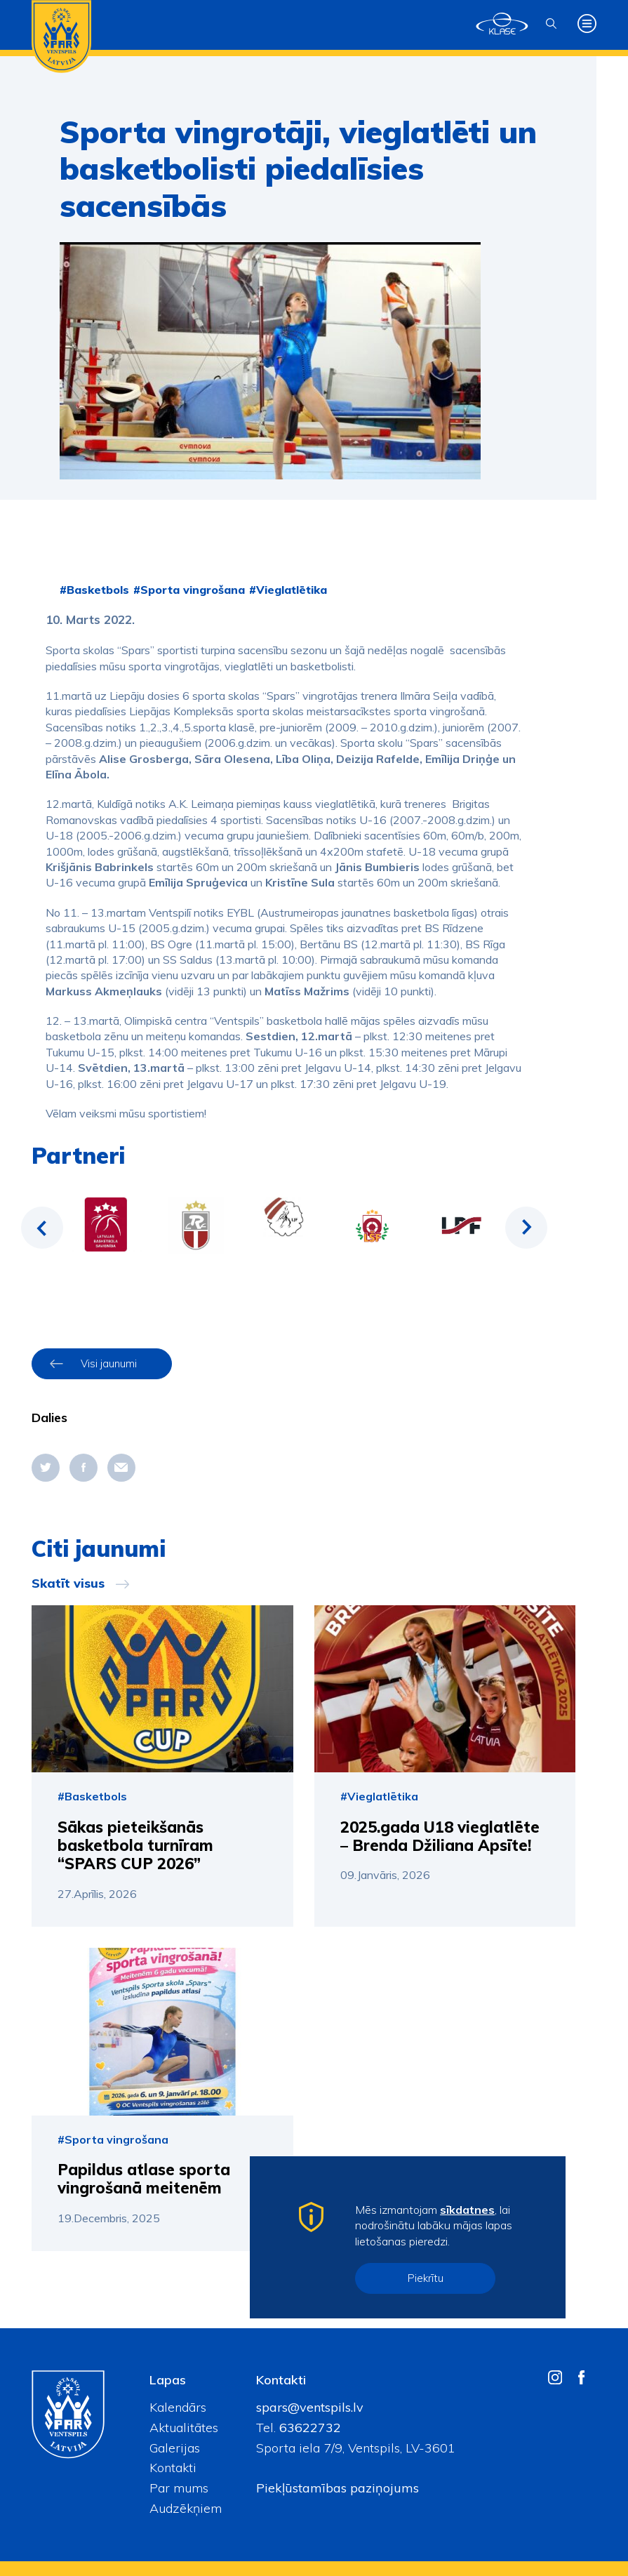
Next (526, 1227)
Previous (42, 1227)
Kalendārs (177, 2407)
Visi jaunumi (109, 1363)
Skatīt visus (68, 1583)
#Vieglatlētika (288, 590)
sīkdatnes (467, 2210)
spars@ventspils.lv (309, 2407)
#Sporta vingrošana (189, 590)
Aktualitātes (183, 2427)
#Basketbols (94, 590)
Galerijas (174, 2448)
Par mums (178, 2488)
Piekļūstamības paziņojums (337, 2488)
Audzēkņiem (185, 2508)
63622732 (308, 2427)
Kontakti (172, 2467)
